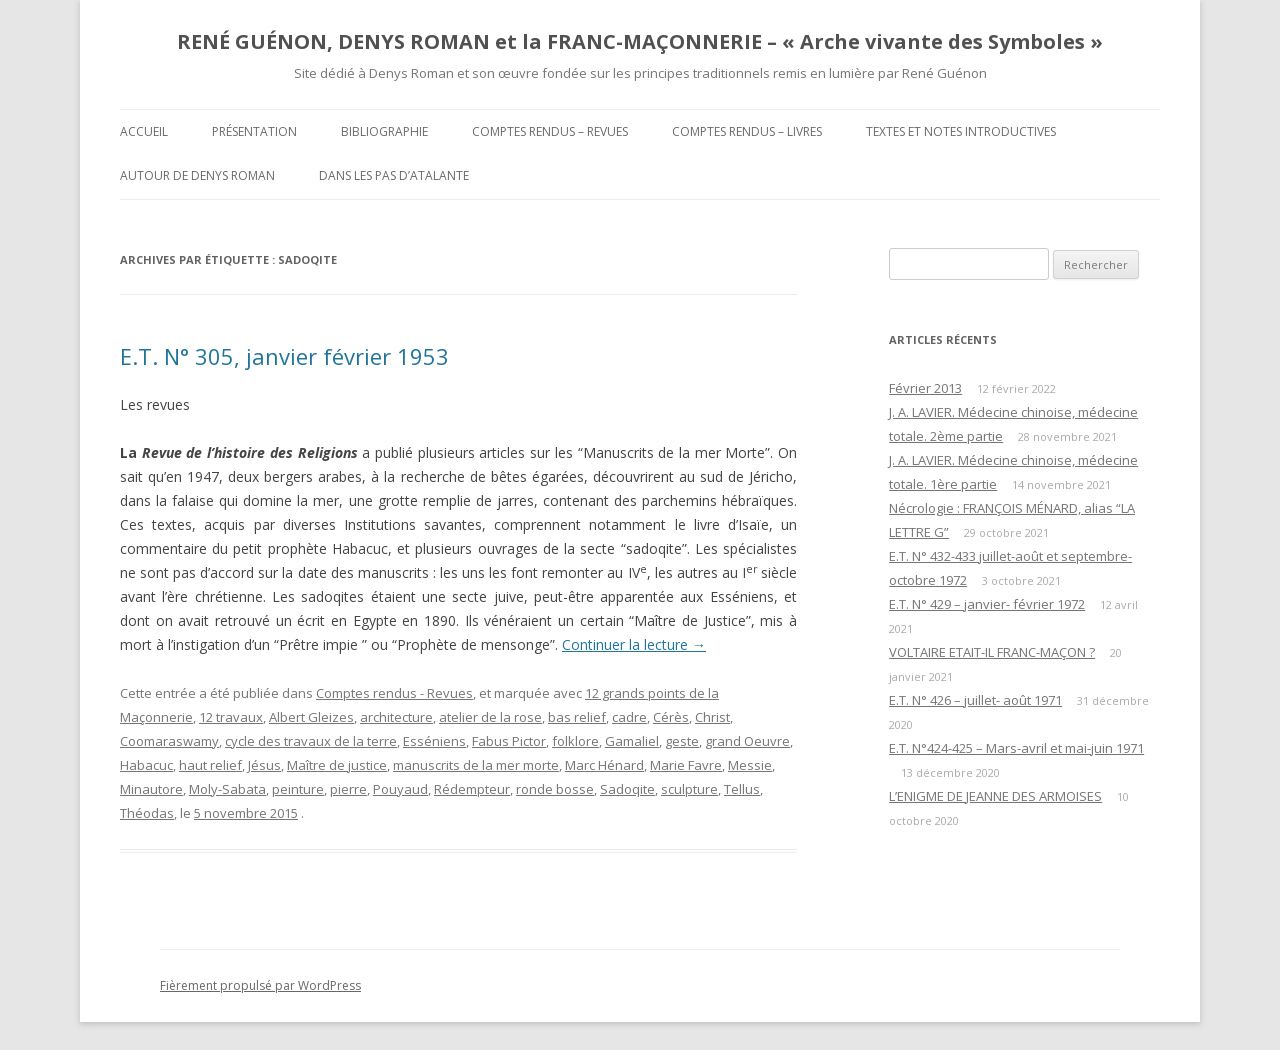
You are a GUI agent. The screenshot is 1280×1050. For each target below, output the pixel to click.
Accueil (144, 131)
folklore (575, 741)
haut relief (210, 765)
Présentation (254, 131)
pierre (348, 789)
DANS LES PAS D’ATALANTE (394, 175)
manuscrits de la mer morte (476, 765)
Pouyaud (400, 789)
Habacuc (146, 765)
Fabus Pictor (509, 741)
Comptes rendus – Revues (550, 131)
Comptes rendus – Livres (747, 131)
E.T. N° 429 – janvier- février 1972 (987, 604)
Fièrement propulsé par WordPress (260, 985)
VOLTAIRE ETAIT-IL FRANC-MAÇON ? (992, 652)
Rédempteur (472, 789)
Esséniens (434, 741)
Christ (712, 717)
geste (682, 741)
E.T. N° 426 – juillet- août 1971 (975, 700)
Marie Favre (686, 765)
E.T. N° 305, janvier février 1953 (284, 356)
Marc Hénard (604, 765)
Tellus (742, 789)
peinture (298, 789)
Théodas (147, 813)
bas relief (577, 717)
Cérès (671, 717)
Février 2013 (925, 388)
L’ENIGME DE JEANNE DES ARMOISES (995, 796)
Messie (750, 765)
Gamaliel (632, 741)
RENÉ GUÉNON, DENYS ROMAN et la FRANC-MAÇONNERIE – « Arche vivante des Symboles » (640, 41)
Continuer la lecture (634, 644)
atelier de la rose (490, 717)
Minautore (151, 789)
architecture (396, 717)
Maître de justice (337, 765)
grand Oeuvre (747, 741)
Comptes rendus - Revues (394, 693)
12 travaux (231, 717)
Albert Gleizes (311, 717)
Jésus (264, 765)
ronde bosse (555, 789)
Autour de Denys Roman (197, 175)
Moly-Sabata (227, 789)
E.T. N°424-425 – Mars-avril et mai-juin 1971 (1016, 748)
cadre (629, 717)
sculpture (689, 789)
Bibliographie (384, 131)
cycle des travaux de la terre (311, 741)
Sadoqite (627, 789)
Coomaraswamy (169, 741)
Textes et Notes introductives (961, 131)
